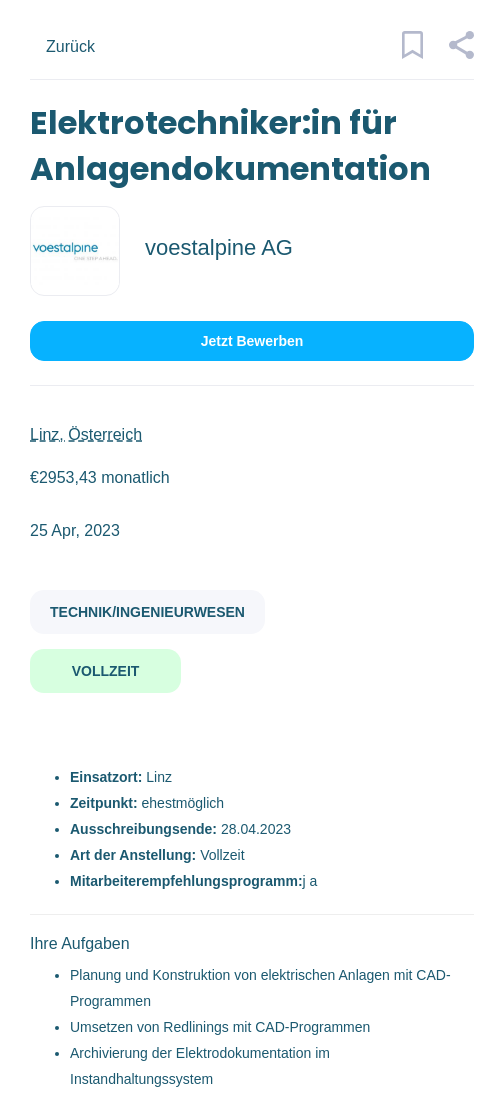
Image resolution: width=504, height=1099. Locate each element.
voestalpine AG (219, 247)
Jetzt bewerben (252, 341)
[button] (460, 54)
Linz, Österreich (86, 434)
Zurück (70, 46)
